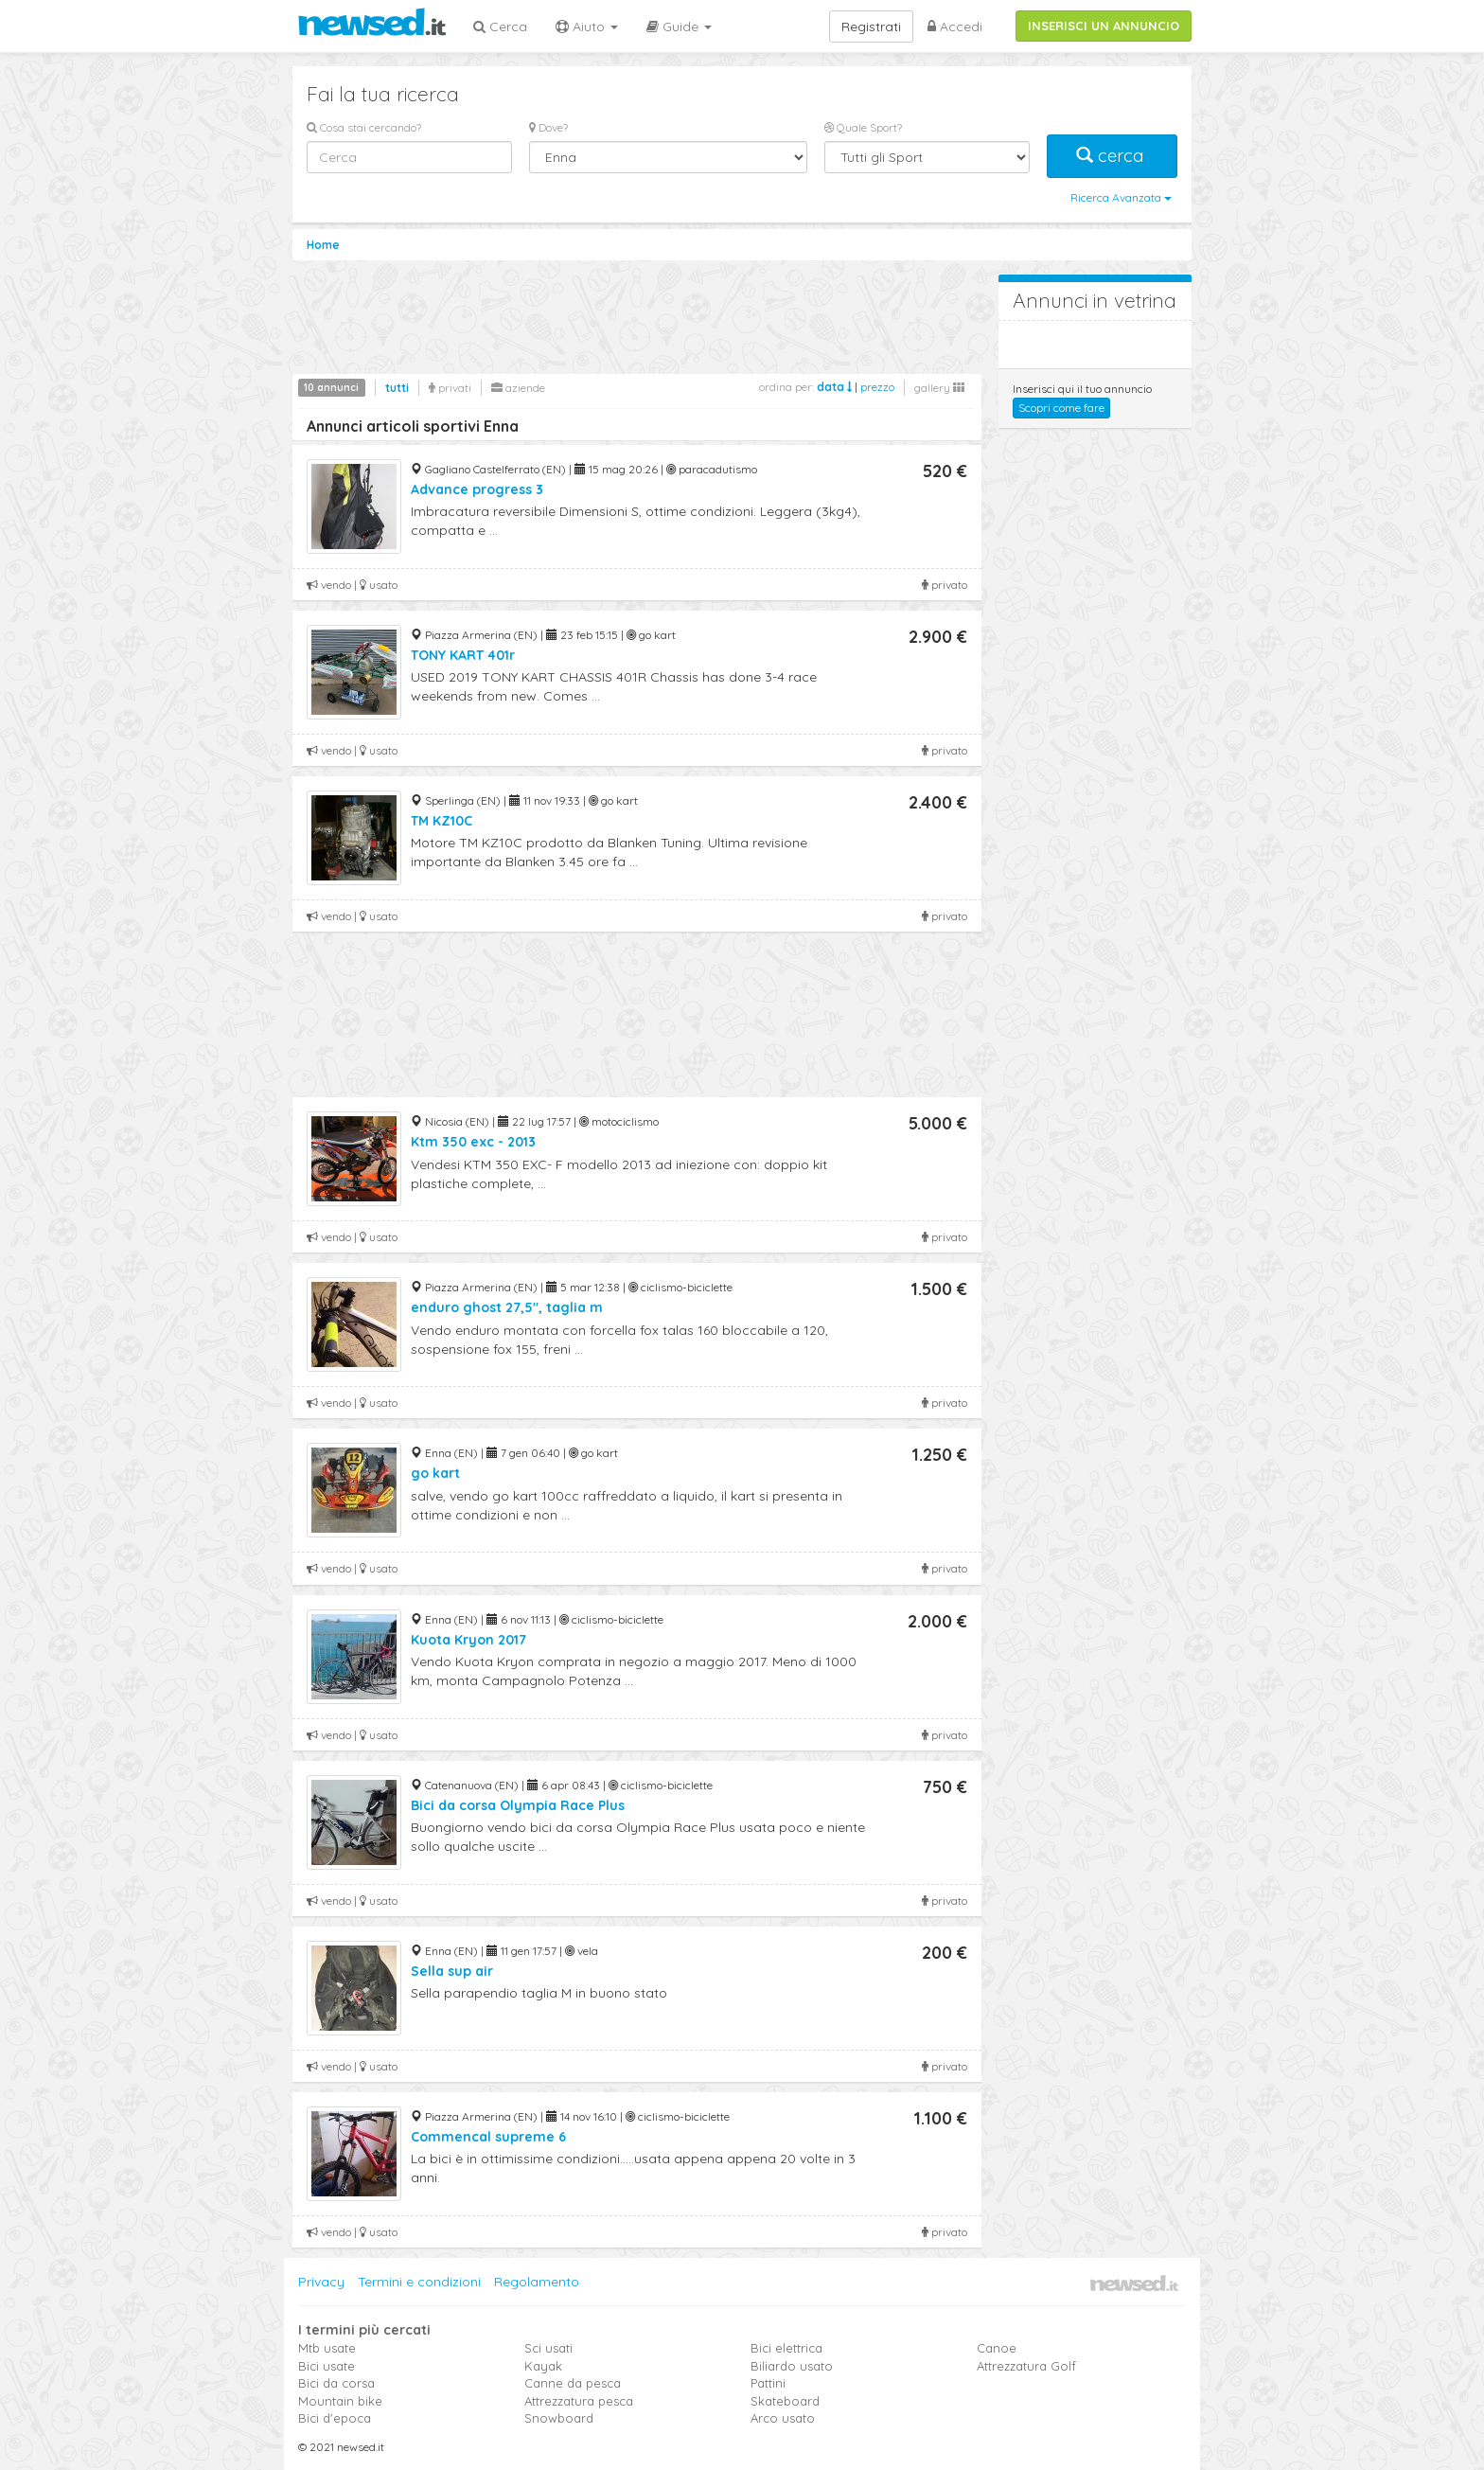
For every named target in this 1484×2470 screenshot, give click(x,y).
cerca (1112, 156)
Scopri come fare (1061, 407)
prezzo (877, 387)
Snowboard (558, 2418)
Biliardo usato (792, 2365)
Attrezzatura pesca (578, 2400)
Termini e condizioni (419, 2281)
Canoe (996, 2347)
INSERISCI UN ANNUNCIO (1103, 25)
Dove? (548, 127)
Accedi (955, 26)
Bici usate (326, 2365)
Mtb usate (327, 2347)
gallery (939, 388)
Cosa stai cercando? (364, 127)
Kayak (543, 2365)
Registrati (871, 26)
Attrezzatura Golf (1026, 2365)
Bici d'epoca (334, 2418)
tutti (397, 388)
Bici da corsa (336, 2382)
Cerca (500, 26)
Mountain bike (340, 2400)
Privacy (321, 2281)
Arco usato (783, 2418)
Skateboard (785, 2400)
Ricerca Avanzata (1121, 197)
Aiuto (587, 26)
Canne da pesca (572, 2382)
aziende (518, 388)
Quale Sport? (863, 127)
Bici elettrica (786, 2347)
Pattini (768, 2382)
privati (450, 388)
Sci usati (548, 2347)
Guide (679, 26)
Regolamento (536, 2281)
